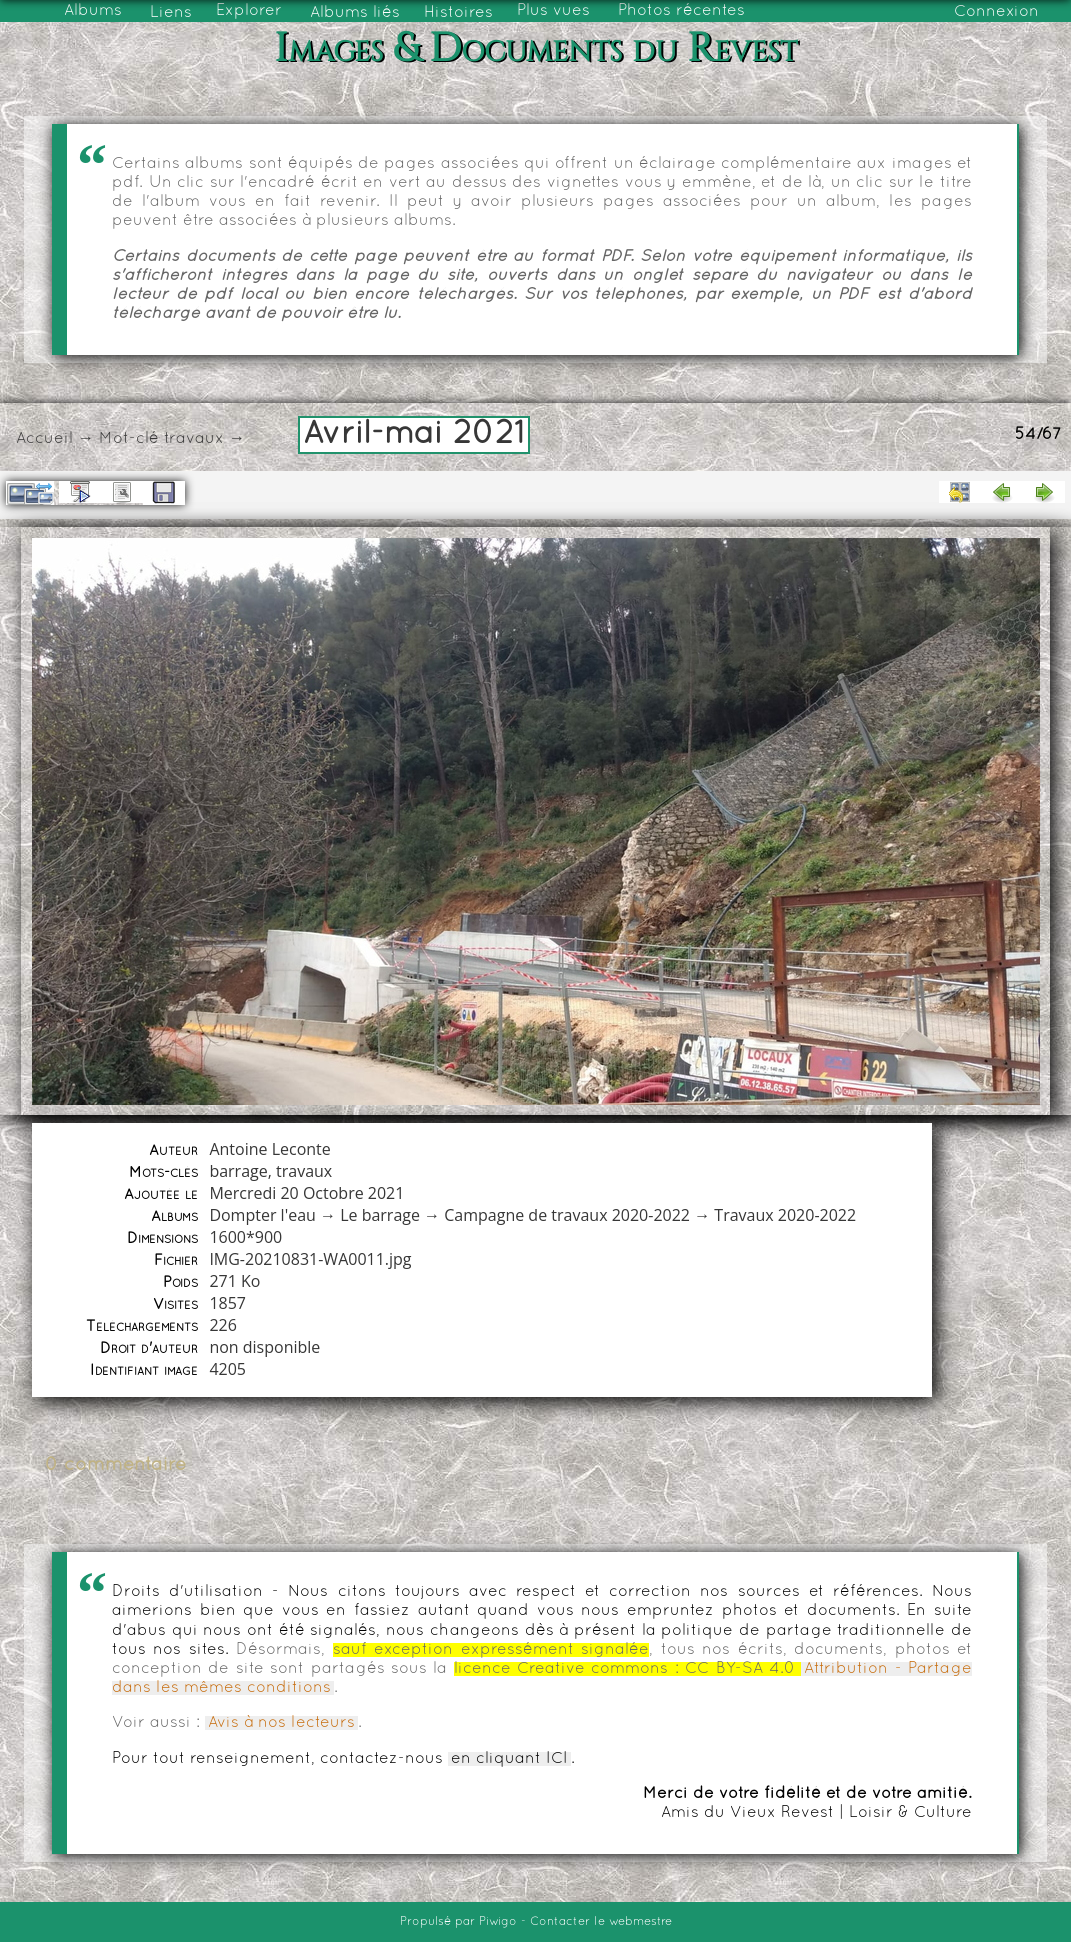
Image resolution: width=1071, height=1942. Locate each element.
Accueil (44, 439)
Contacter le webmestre (601, 1922)
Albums (93, 11)
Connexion (996, 12)
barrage (238, 1171)
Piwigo (498, 1922)
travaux (194, 439)
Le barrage (380, 1215)
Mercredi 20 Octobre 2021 (306, 1193)
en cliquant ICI (509, 1759)
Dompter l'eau (262, 1215)
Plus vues (553, 11)
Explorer (249, 11)
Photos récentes (681, 11)
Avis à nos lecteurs (281, 1723)
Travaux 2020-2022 (785, 1215)
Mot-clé (129, 439)
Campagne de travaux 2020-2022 (567, 1215)
